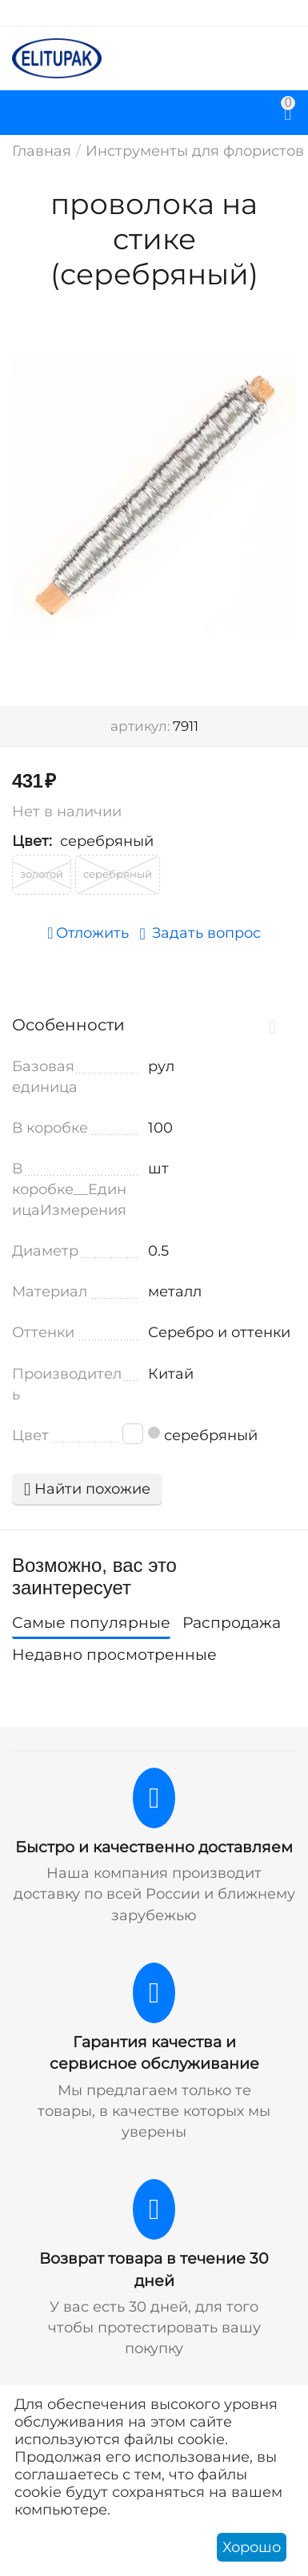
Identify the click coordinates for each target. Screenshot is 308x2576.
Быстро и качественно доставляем (154, 1847)
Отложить (87, 933)
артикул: (140, 726)
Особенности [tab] (150, 1024)
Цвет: (32, 841)
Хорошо (251, 2547)
